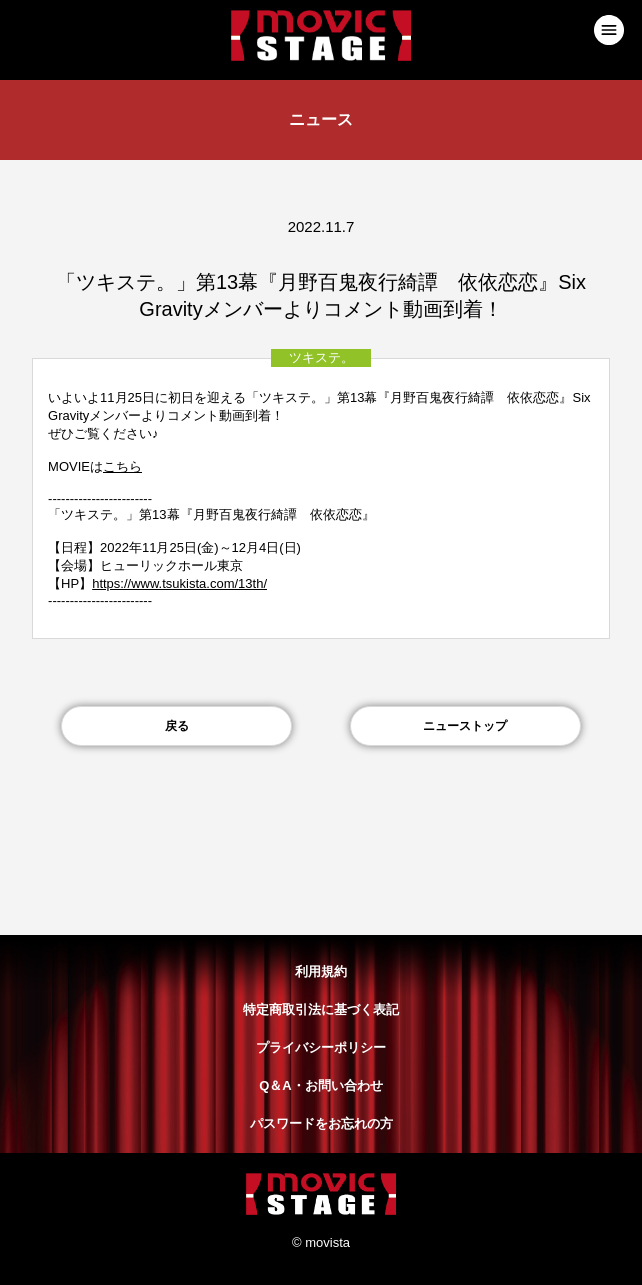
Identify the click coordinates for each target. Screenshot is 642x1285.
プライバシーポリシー (321, 1047)
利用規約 (321, 971)
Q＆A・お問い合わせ (321, 1085)
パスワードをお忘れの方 (321, 1123)
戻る (177, 726)
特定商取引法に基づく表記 (321, 1009)
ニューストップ (465, 726)
